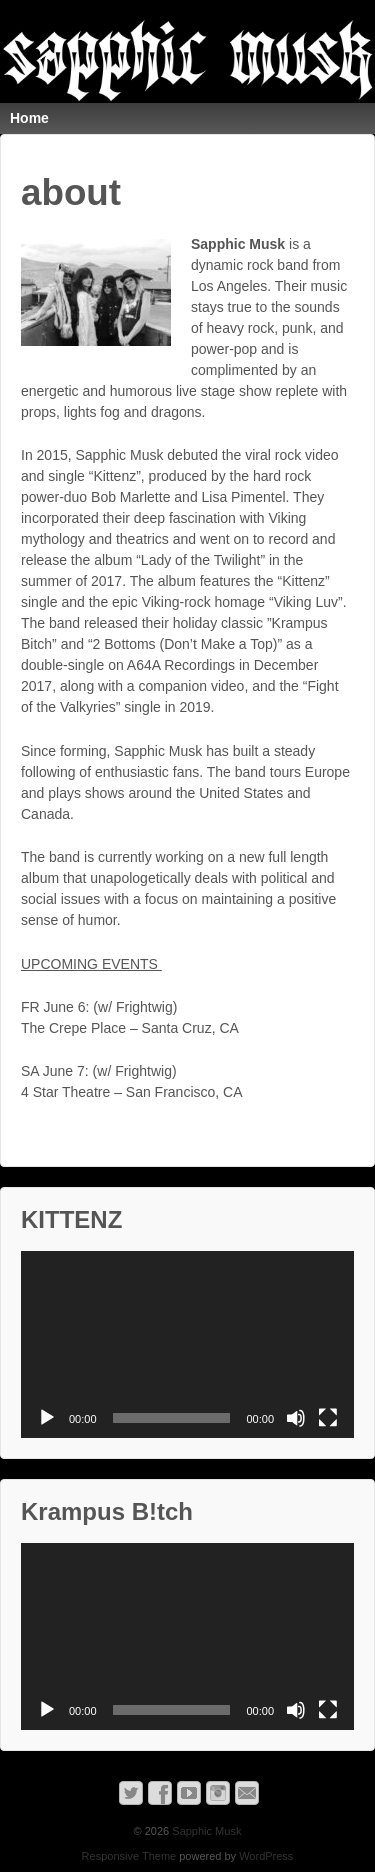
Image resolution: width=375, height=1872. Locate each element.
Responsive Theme (129, 1856)
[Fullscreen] (328, 1418)
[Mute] (296, 1418)
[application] (187, 1344)
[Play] (47, 1418)
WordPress (266, 1856)
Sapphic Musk (205, 1831)
